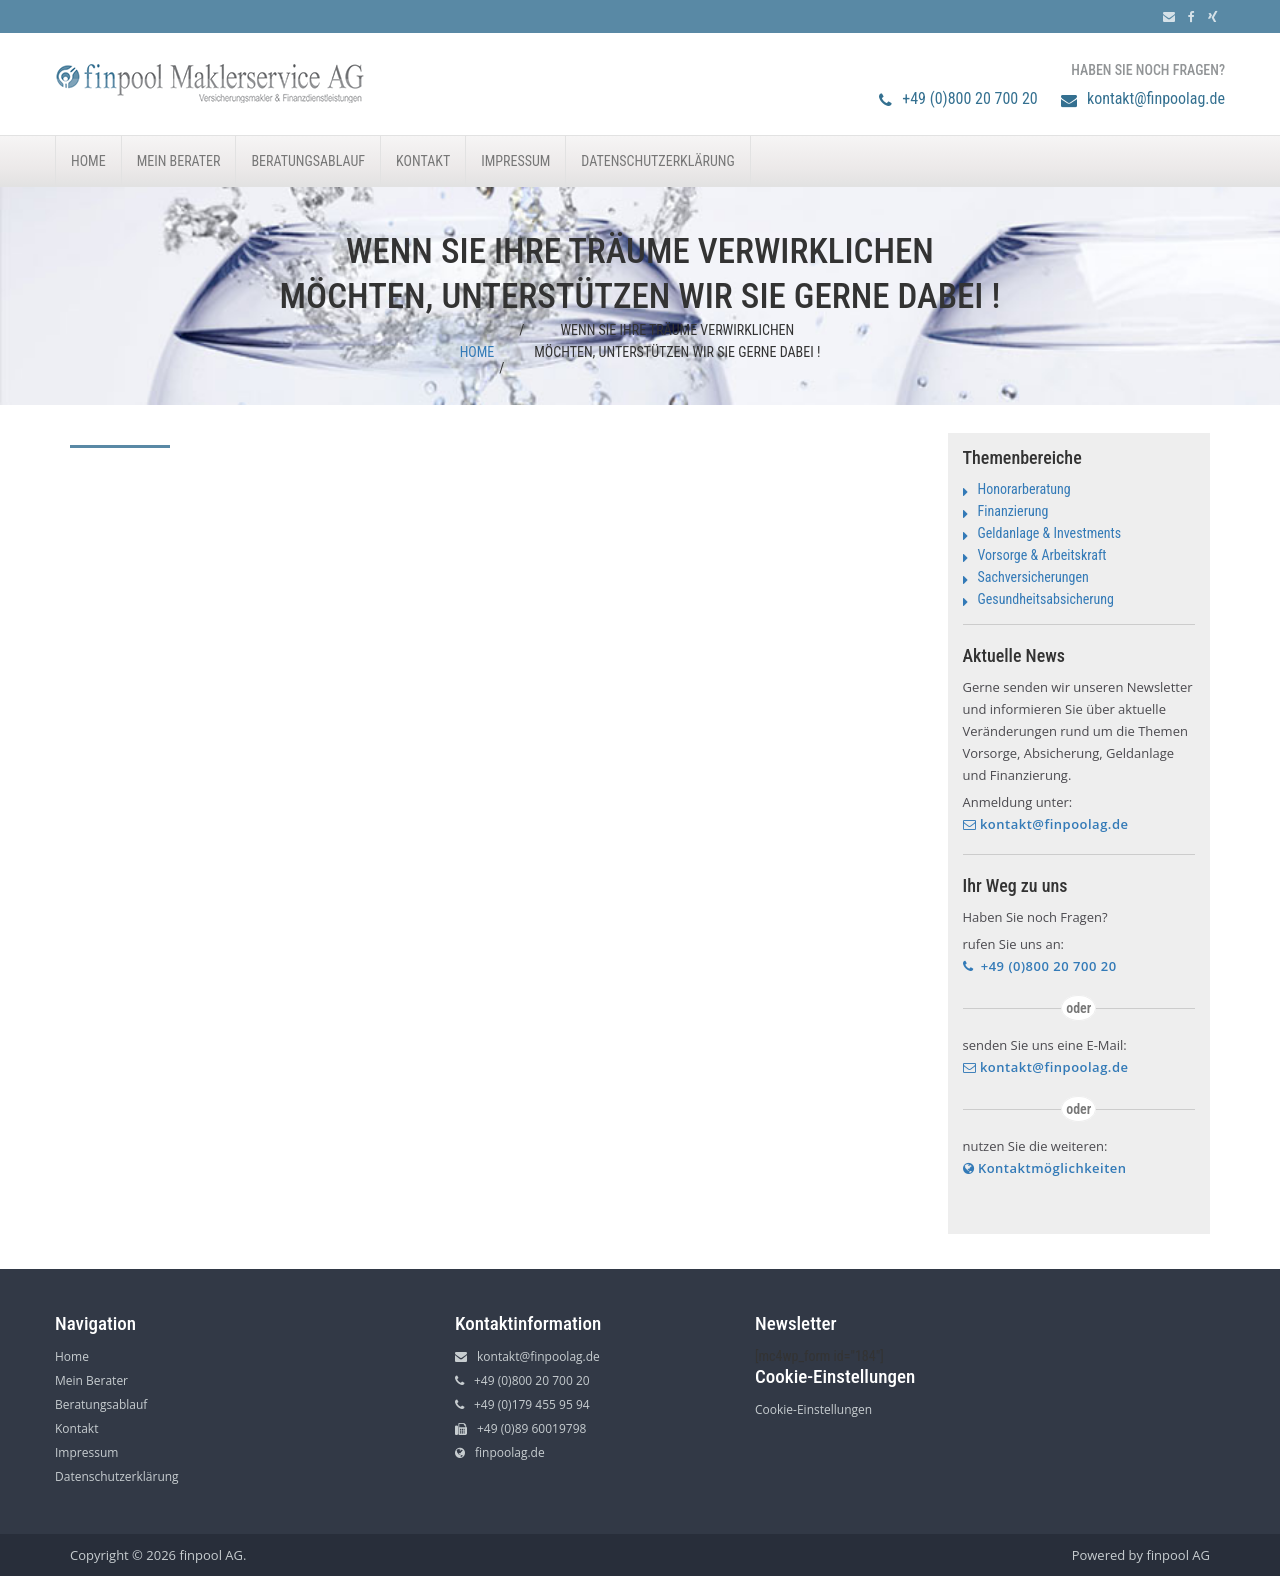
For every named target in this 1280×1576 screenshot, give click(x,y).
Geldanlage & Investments (1050, 533)
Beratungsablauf (308, 161)
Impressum (515, 161)
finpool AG (1178, 1555)
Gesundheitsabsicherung (1046, 599)
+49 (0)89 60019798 (520, 1428)
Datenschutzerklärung (657, 161)
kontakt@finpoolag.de (1143, 98)
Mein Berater (179, 161)
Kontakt (423, 161)
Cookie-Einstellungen (813, 1409)
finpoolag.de (500, 1452)
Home (88, 161)
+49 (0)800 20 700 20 (958, 98)
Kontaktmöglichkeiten (1045, 1168)
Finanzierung (1013, 511)
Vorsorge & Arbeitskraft (1042, 555)
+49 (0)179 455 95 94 (522, 1404)
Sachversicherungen (1033, 577)
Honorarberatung (1024, 489)
